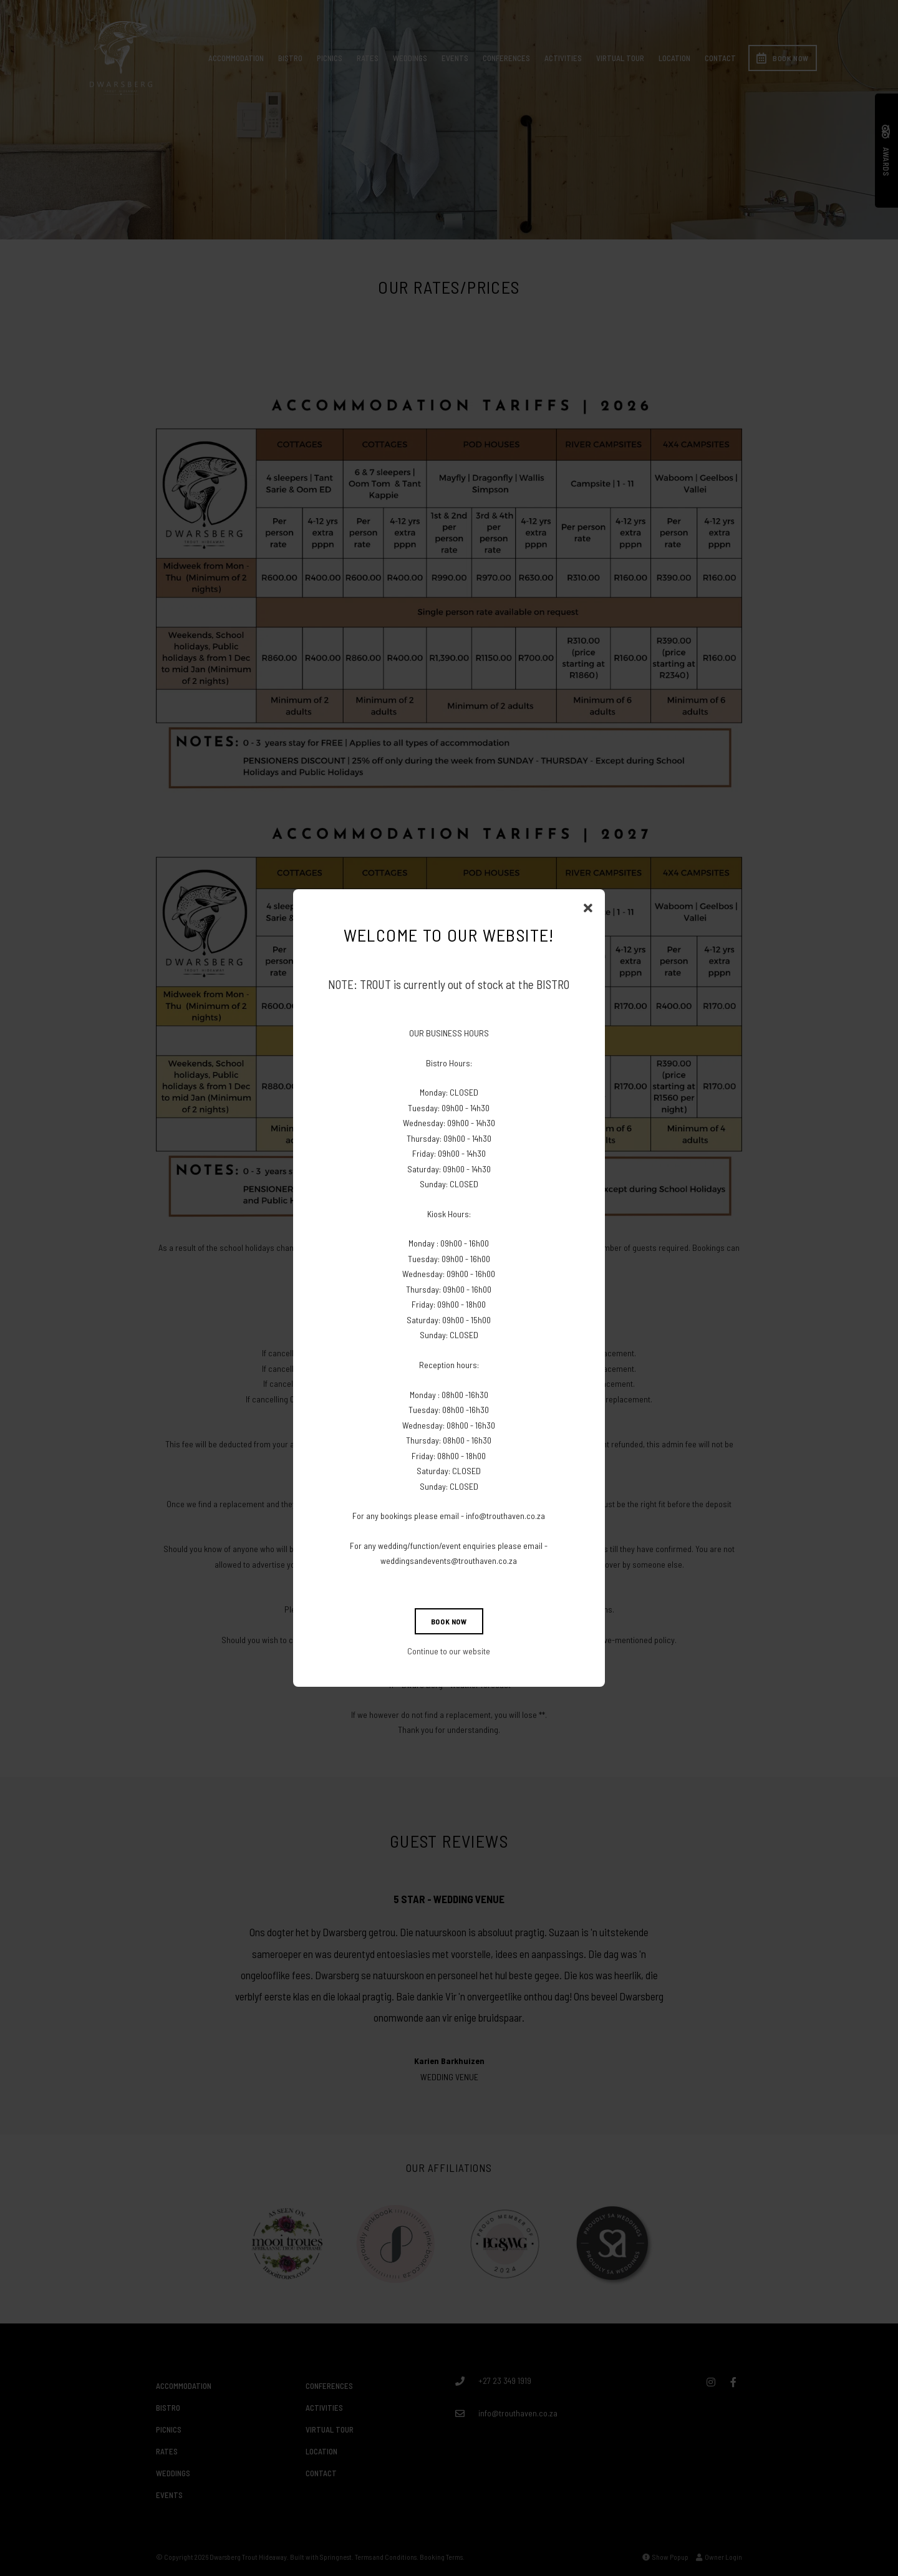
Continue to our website (448, 1651)
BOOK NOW (449, 1621)
